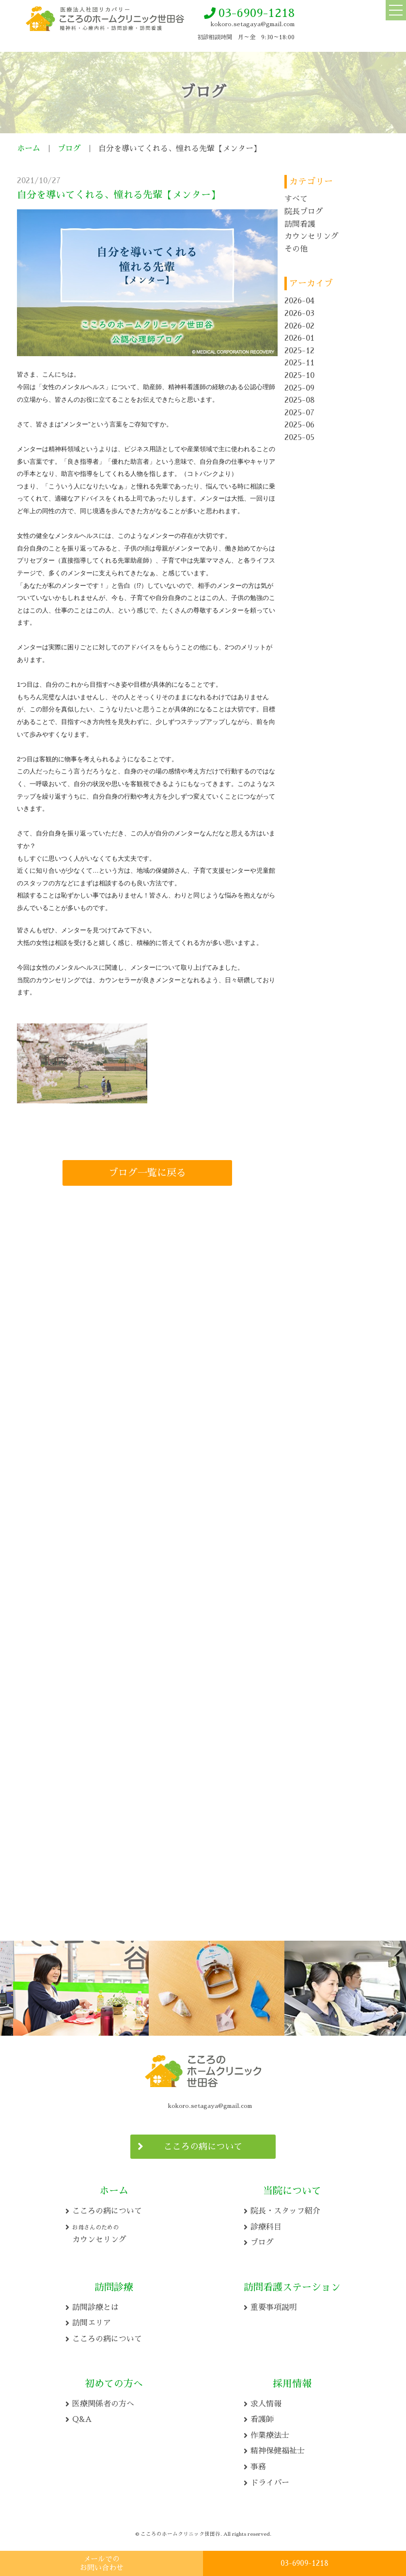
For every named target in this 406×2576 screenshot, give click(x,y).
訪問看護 (299, 224)
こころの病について (203, 2143)
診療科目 (265, 2224)
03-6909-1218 (257, 13)
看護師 (262, 2416)
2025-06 (299, 425)
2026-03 (299, 313)
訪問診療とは (95, 2305)
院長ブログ (303, 212)
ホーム (28, 149)
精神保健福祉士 (277, 2448)
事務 (258, 2464)
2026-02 (299, 326)
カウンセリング (311, 236)
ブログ (69, 149)
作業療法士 (269, 2432)
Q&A (82, 2416)
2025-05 (299, 437)
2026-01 (299, 338)
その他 (296, 249)
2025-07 (299, 413)
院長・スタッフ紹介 (285, 2208)
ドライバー (269, 2480)
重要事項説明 (273, 2305)
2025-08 (299, 400)
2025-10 (299, 375)
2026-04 (299, 301)
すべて (296, 199)
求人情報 (265, 2401)
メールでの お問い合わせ (102, 2563)
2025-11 (299, 363)
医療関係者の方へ (103, 2401)
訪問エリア (91, 2320)
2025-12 (299, 351)
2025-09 (299, 388)
